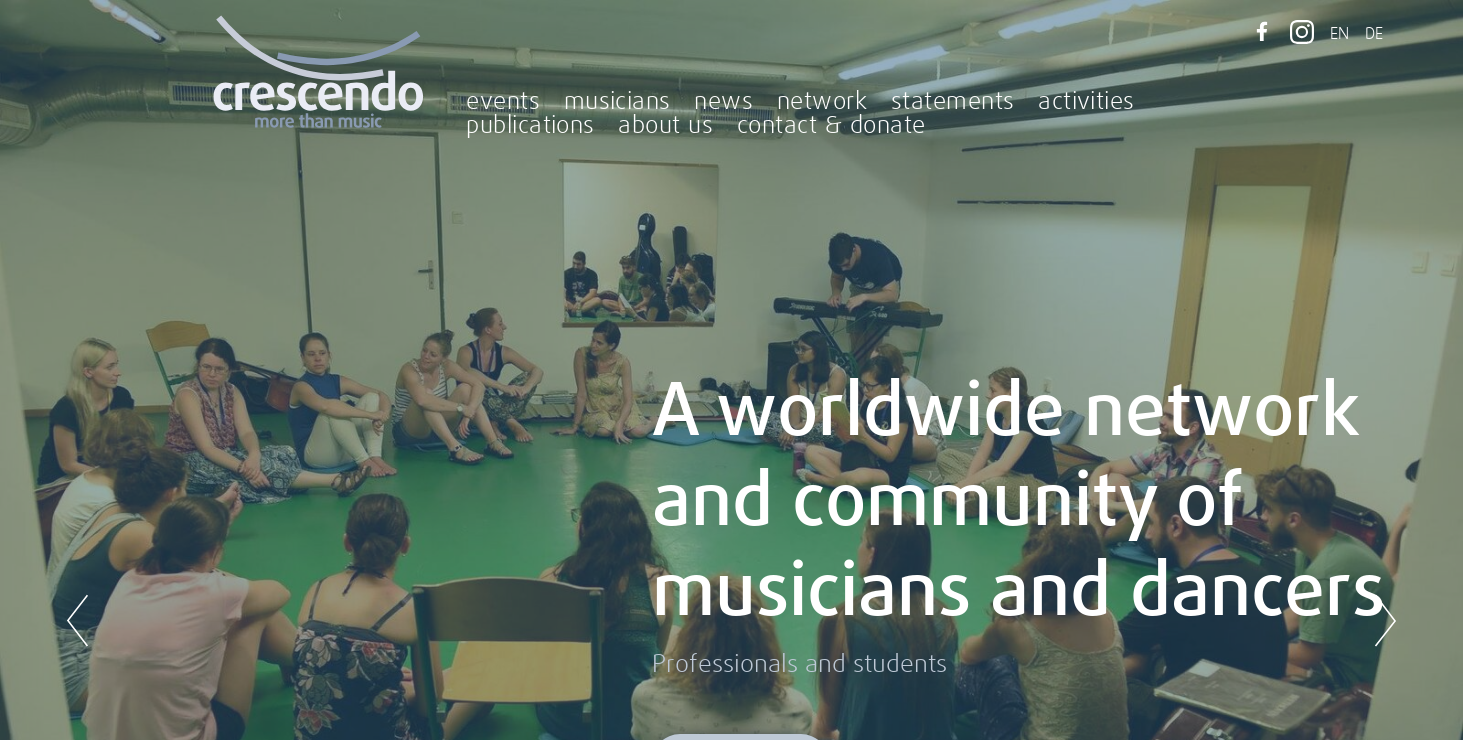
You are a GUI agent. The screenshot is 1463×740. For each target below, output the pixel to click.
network (822, 102)
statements (953, 102)
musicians (617, 102)
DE (1374, 34)
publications (530, 126)
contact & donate (831, 126)
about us (665, 126)
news (723, 102)
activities (1086, 102)
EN (1339, 34)
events (503, 102)
